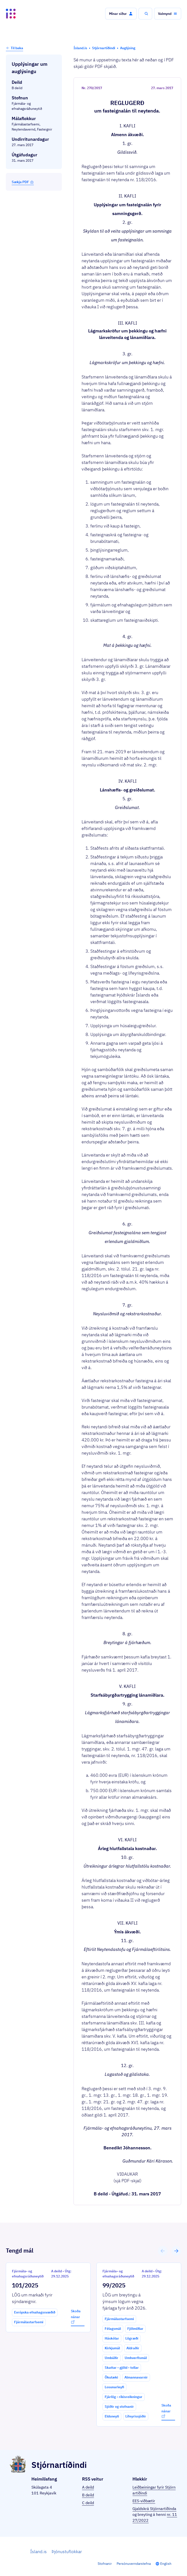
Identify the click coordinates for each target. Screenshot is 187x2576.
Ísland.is (38, 2551)
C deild (88, 2502)
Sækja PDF (23, 182)
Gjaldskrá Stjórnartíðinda (154, 2508)
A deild (88, 2487)
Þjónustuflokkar (67, 2551)
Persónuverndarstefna (134, 2563)
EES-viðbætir (143, 2500)
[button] (121, 13)
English (165, 2563)
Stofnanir (105, 2563)
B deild (88, 2494)
